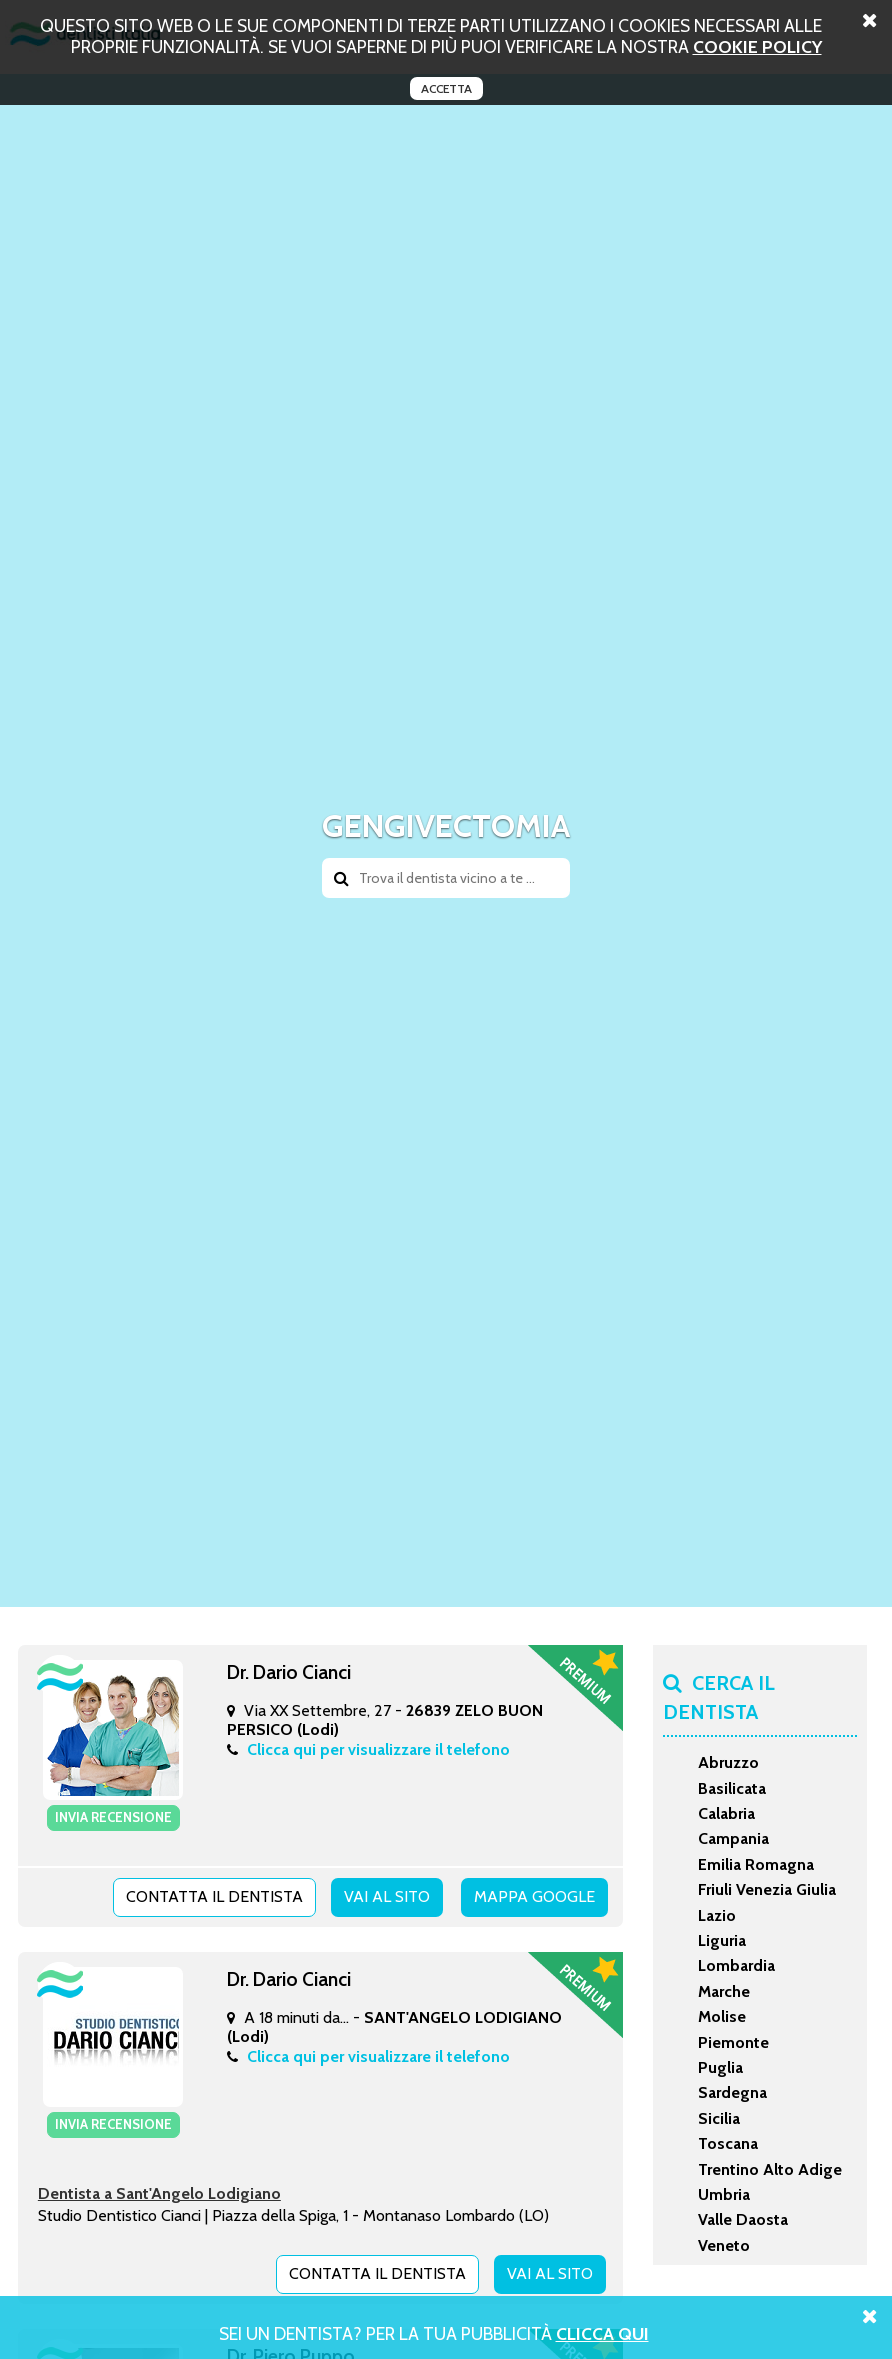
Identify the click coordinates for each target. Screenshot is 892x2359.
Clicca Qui (602, 2333)
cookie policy (757, 46)
